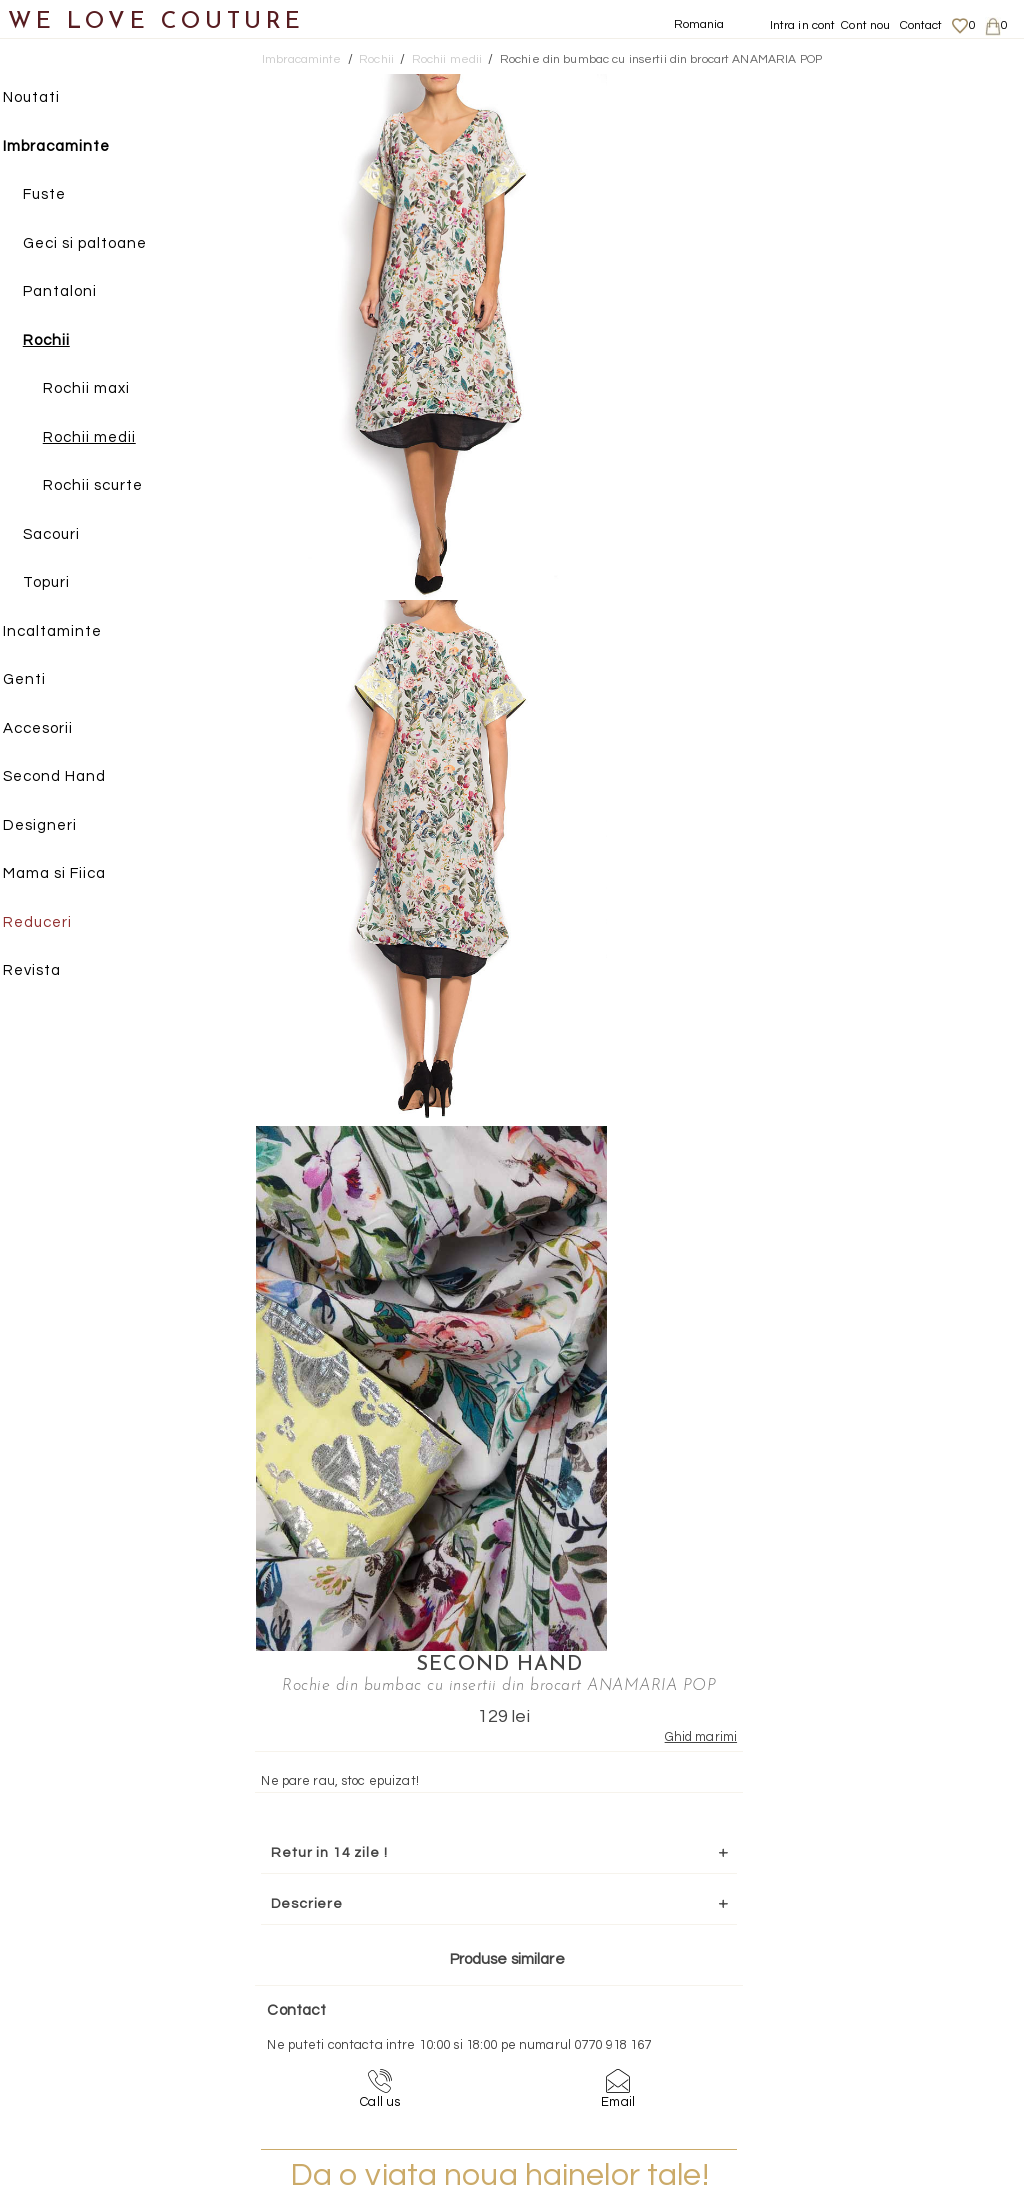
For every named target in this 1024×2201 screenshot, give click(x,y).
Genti (43, 680)
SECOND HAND (792, 85)
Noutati (50, 98)
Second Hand (73, 777)
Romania (699, 24)
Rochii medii (108, 438)
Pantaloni (79, 292)
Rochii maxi (105, 389)
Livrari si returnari (885, 1979)
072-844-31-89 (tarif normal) (637, 1784)
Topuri (65, 583)
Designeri (59, 826)
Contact (921, 25)
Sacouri (70, 535)
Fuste (63, 195)
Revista (51, 971)
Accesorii (57, 729)
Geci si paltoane (104, 244)
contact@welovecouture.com (895, 1784)
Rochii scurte (112, 486)
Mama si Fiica (73, 874)
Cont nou (865, 25)
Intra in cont (803, 25)
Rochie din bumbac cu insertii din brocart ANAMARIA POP (661, 59)
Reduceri (56, 923)
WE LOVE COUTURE (156, 22)
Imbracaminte (75, 147)
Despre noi (862, 1959)
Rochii (65, 341)
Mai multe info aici (792, 762)
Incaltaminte (71, 632)
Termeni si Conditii (884, 2037)
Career (851, 2057)
